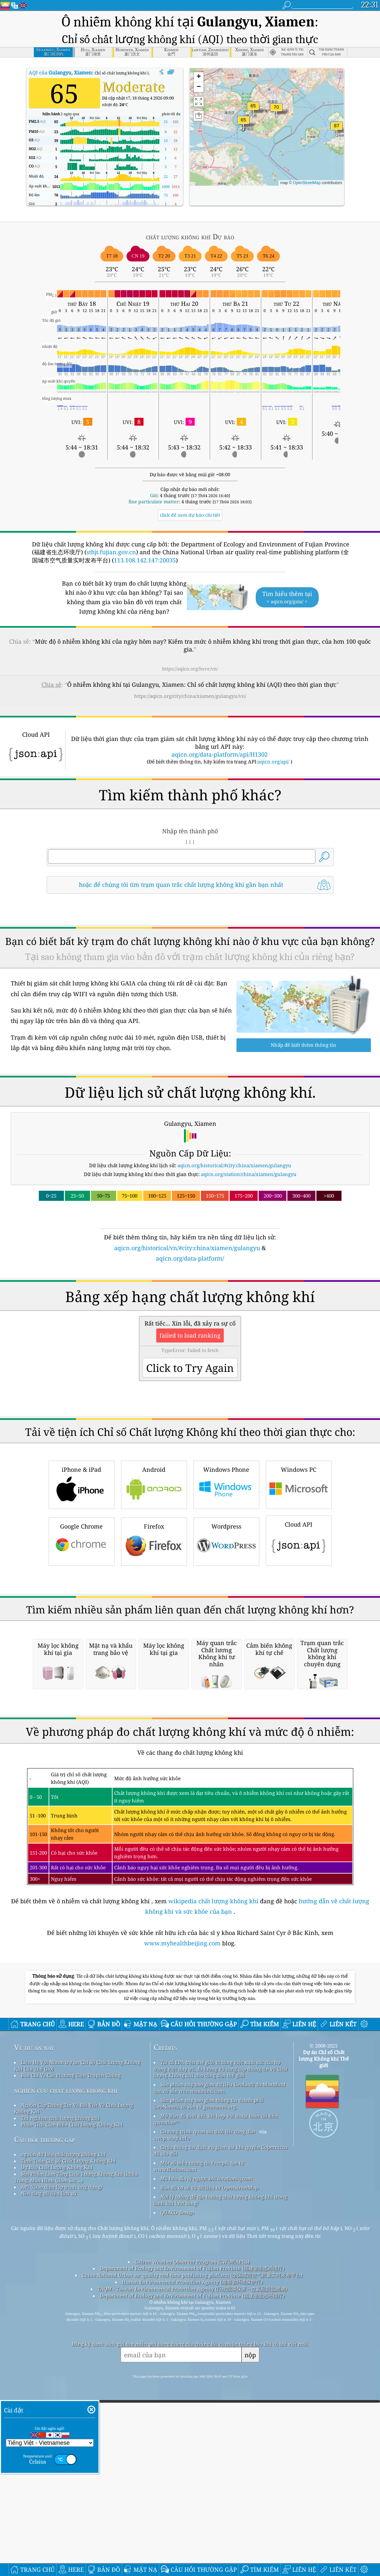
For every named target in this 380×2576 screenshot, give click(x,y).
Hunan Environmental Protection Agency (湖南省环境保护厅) (192, 2556)
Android (154, 1575)
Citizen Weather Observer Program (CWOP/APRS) (192, 2536)
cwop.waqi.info (172, 2412)
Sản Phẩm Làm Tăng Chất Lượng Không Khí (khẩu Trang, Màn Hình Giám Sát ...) (76, 2451)
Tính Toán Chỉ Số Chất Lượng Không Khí (68, 2435)
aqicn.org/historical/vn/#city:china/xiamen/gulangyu (187, 1248)
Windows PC (298, 1575)
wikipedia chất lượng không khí (213, 2175)
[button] (336, 130)
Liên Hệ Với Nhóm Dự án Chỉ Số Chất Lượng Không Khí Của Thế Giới (77, 2339)
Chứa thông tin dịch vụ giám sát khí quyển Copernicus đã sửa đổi (221, 2424)
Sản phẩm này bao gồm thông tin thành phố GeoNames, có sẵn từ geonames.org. (208, 2377)
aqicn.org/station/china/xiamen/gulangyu (248, 1174)
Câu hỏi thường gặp (44, 2414)
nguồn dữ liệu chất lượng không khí (63, 2428)
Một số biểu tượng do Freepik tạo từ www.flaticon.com (199, 2440)
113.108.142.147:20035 (145, 560)
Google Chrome (81, 1632)
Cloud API (298, 1631)
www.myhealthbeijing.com (183, 2217)
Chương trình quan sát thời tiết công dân (207, 2405)
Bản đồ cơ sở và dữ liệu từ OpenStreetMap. (209, 2461)
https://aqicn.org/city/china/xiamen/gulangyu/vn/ (190, 696)
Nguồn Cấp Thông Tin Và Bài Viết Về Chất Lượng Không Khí (73, 2382)
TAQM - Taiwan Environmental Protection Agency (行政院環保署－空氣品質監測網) (192, 2563)
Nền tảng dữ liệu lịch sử (49, 2467)
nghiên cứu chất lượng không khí (65, 2364)
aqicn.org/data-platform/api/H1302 (220, 754)
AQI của (60, 72)
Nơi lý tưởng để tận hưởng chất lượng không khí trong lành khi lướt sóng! (220, 2474)
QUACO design (177, 2486)
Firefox (154, 1632)
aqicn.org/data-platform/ (190, 1258)
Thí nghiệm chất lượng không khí (60, 2392)
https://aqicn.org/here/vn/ (190, 669)
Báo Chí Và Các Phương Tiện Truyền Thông (71, 2349)
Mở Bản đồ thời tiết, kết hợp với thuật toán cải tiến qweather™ (216, 2393)
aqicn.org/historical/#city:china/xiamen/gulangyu (234, 1165)
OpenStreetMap (307, 183)
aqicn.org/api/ (273, 761)
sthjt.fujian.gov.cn (111, 552)
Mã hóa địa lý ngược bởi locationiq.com (206, 2452)
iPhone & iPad (81, 1575)
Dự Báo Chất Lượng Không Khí (57, 2441)
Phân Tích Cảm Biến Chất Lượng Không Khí (72, 2398)
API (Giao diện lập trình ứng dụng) (61, 2461)
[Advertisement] (190, 1320)
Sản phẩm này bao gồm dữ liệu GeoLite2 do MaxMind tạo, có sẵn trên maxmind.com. (219, 2361)
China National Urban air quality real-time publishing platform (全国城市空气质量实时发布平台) (192, 2549)
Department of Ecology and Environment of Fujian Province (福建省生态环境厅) (192, 2542)
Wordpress (226, 1632)
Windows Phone (226, 1575)
